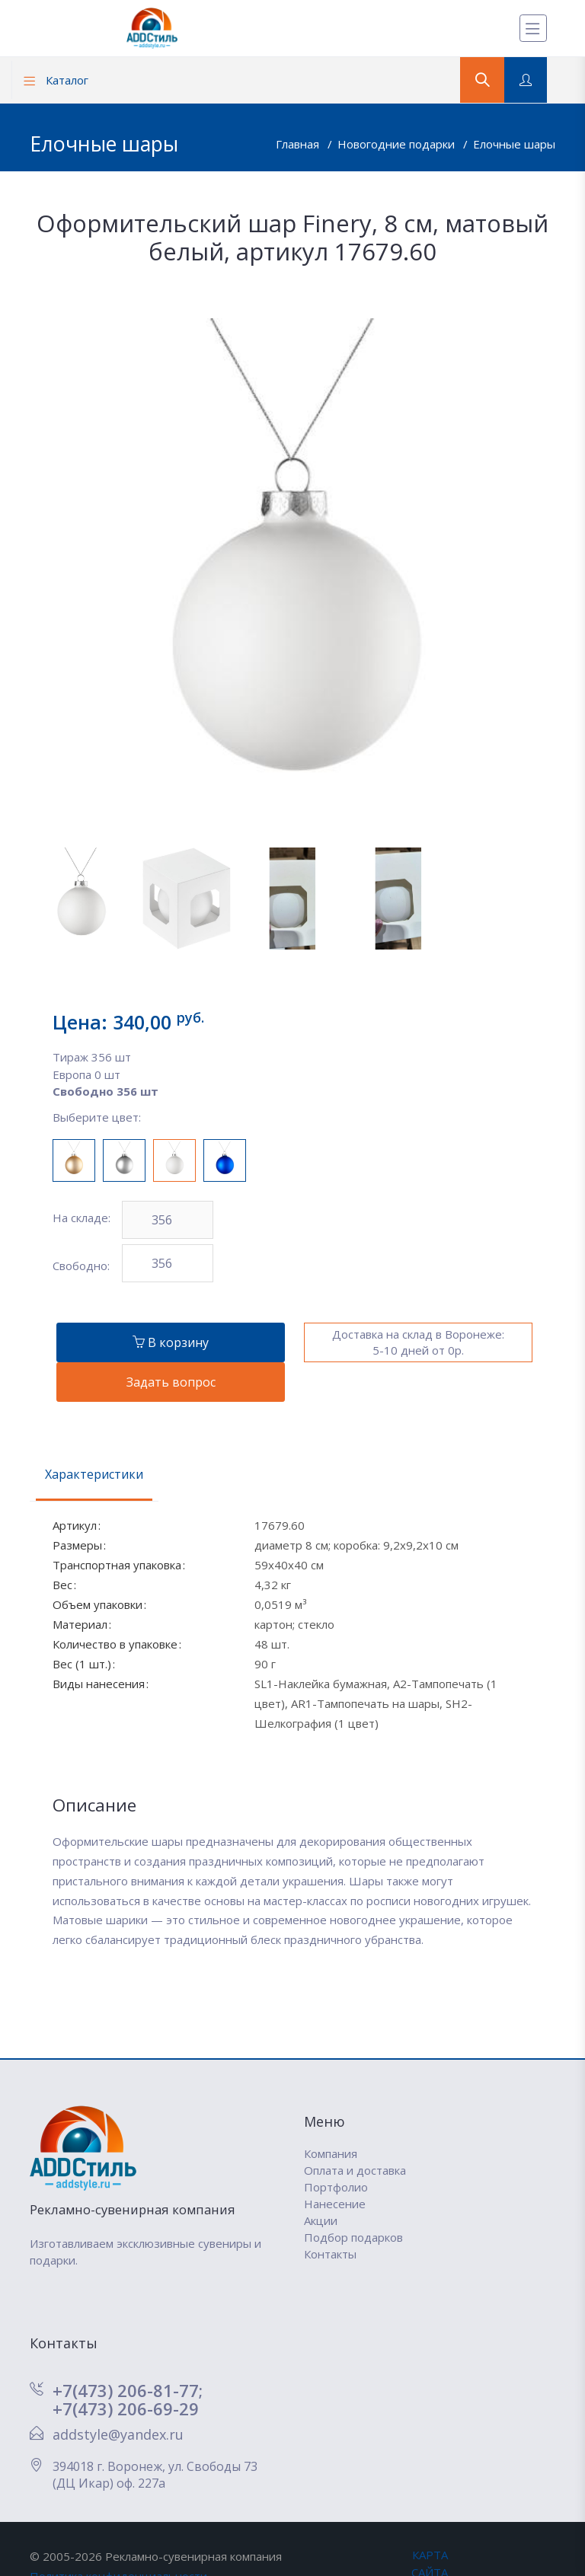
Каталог (56, 80)
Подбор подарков (353, 2237)
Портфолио (336, 2187)
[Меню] (533, 28)
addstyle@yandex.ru (118, 2434)
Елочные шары (514, 144)
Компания (330, 2153)
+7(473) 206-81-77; (128, 2390)
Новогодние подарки (397, 144)
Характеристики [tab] (94, 1474)
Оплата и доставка (355, 2170)
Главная (299, 144)
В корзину (171, 1342)
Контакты (330, 2254)
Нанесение (335, 2203)
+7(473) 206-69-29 (126, 2408)
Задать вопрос (171, 1382)
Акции (320, 2220)
